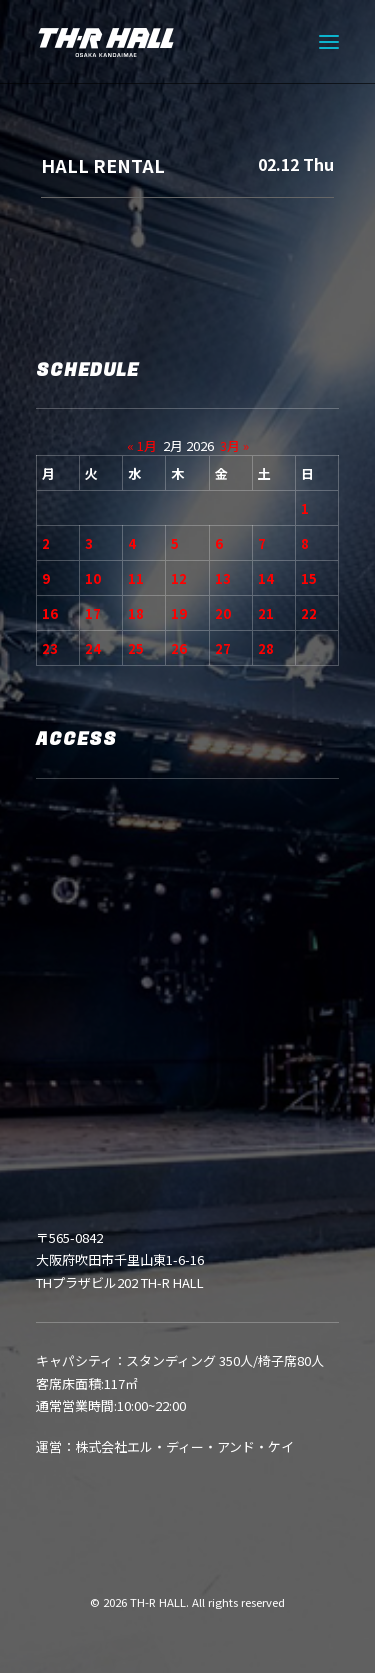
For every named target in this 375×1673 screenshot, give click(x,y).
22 (309, 613)
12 (179, 578)
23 (50, 648)
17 (93, 613)
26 (179, 648)
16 (50, 613)
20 (223, 613)
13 (223, 578)
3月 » (234, 445)
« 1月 (142, 445)
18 (136, 613)
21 (266, 613)
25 (136, 648)
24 (93, 648)
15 (309, 578)
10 (93, 578)
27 (223, 648)
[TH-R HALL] (106, 42)
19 (179, 613)
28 (266, 648)
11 (136, 578)
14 (266, 578)
